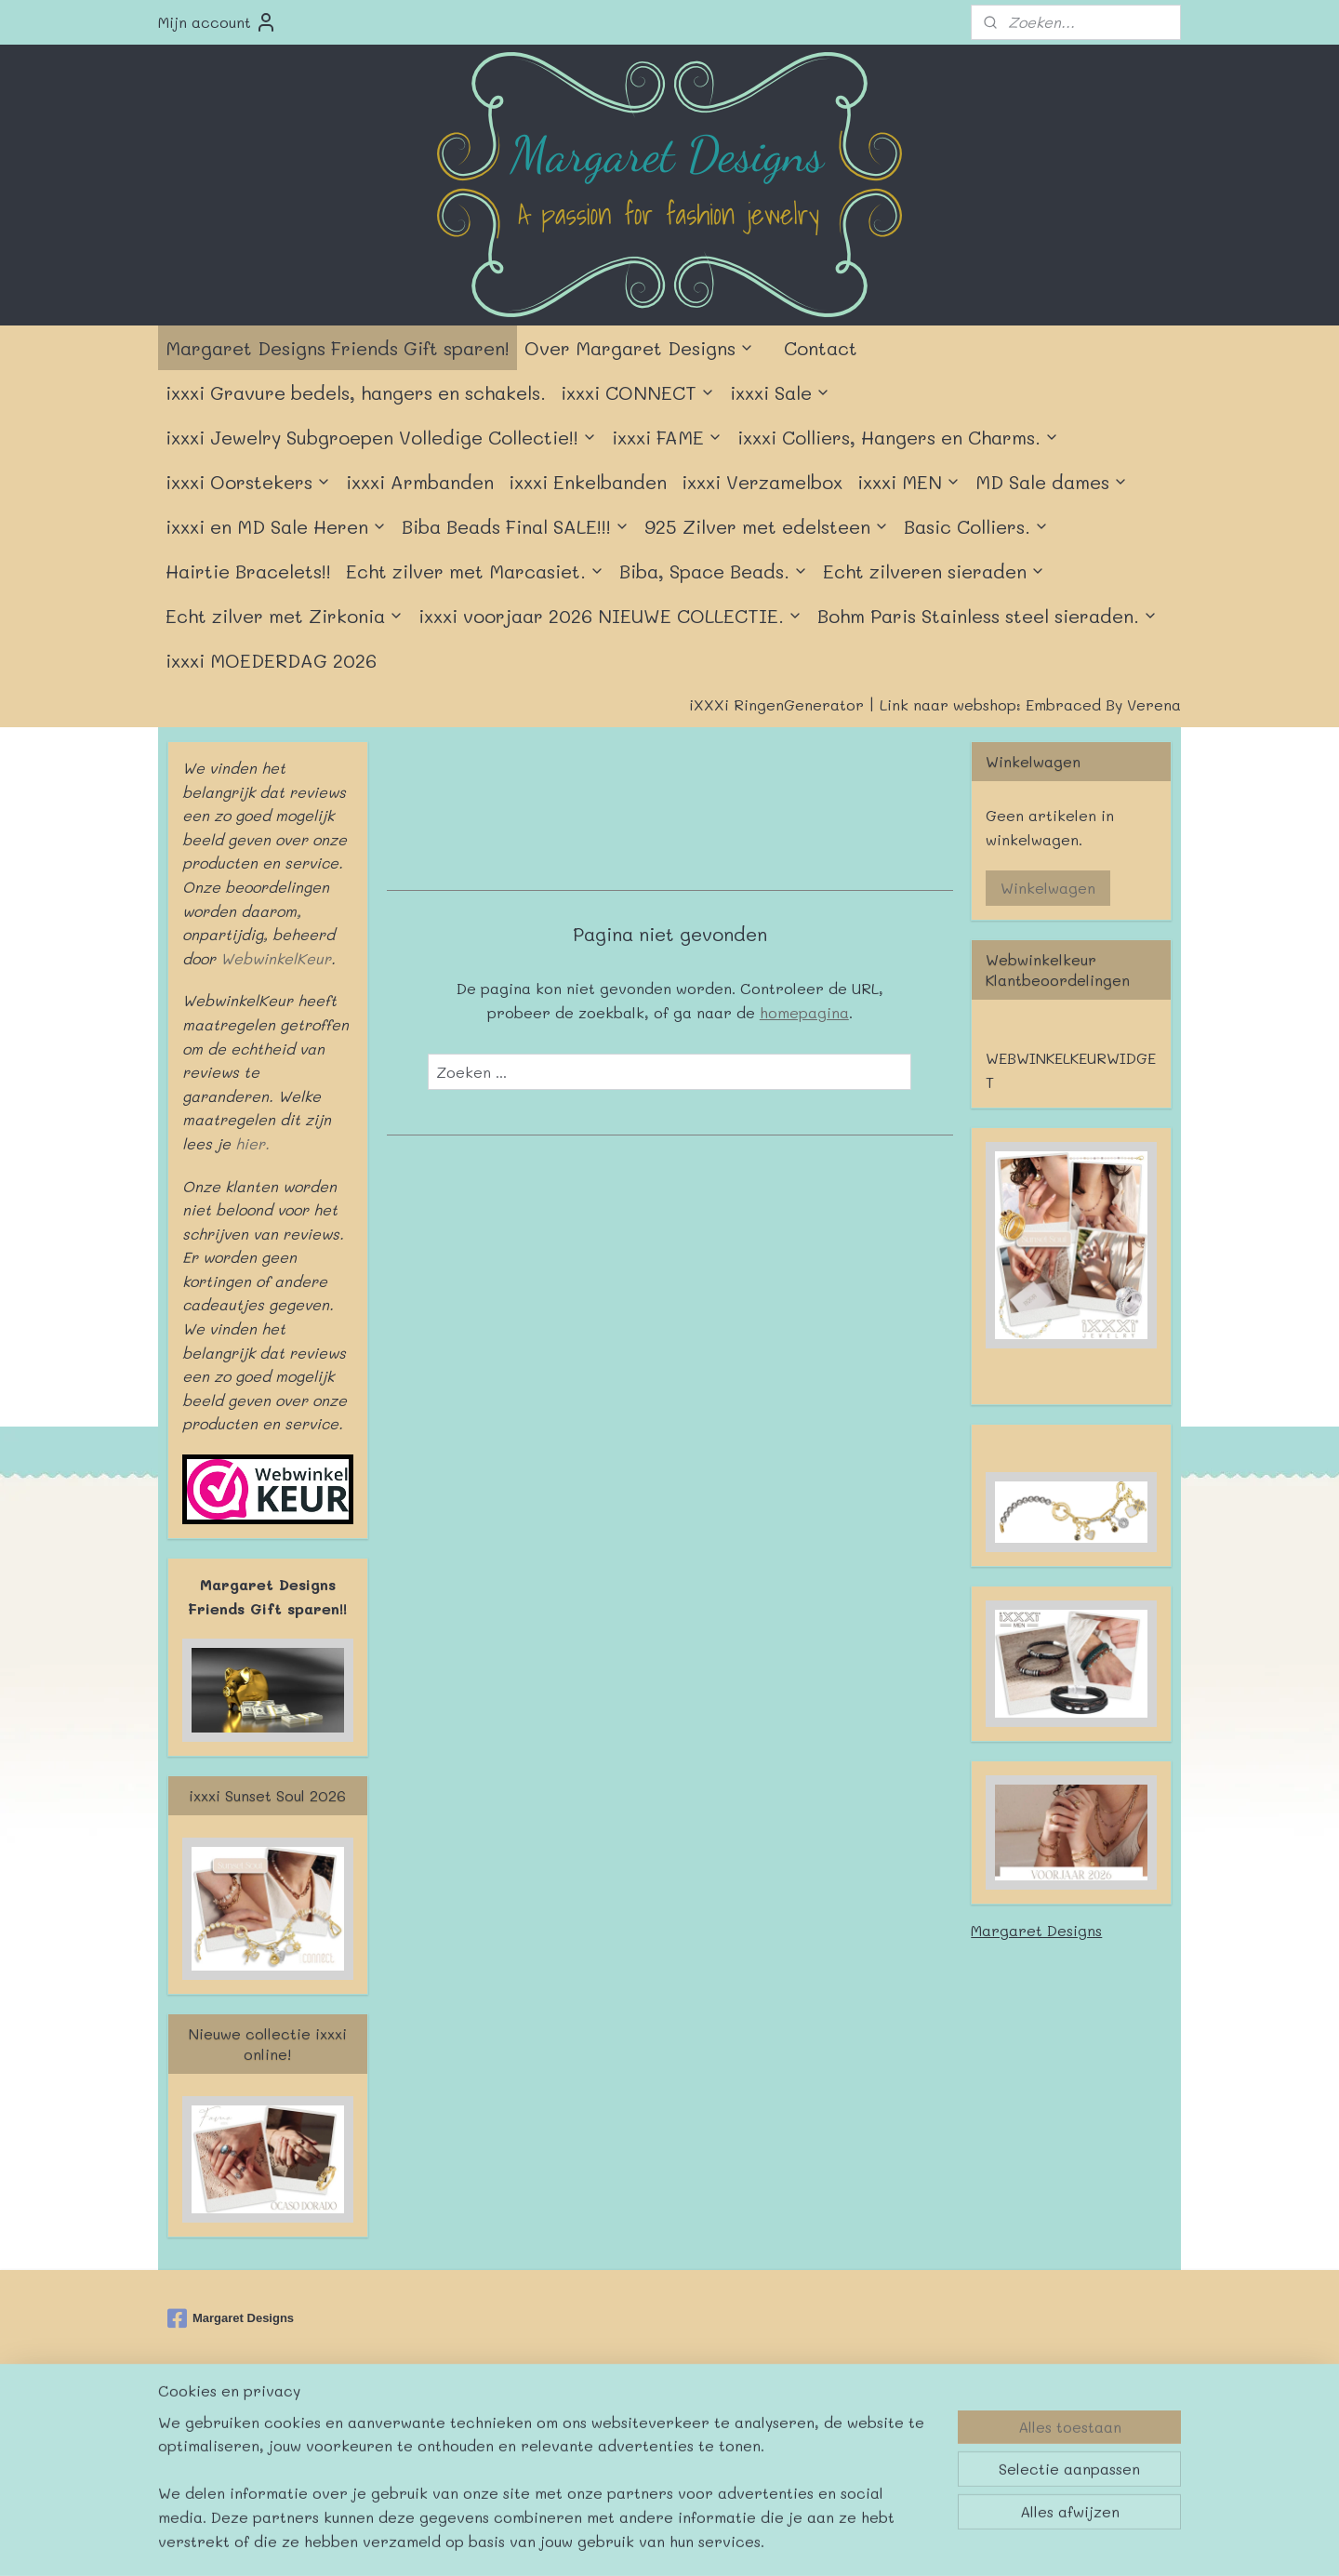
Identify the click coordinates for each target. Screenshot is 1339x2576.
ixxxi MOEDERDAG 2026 (271, 660)
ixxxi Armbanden (420, 482)
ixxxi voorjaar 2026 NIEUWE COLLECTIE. (610, 616)
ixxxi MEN (909, 482)
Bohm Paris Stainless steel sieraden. (987, 616)
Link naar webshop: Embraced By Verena (1030, 704)
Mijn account (217, 22)
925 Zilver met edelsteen (766, 526)
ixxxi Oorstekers (248, 482)
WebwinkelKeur (275, 958)
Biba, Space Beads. (713, 571)
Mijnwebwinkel (892, 2426)
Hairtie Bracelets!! (248, 571)
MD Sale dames (1051, 482)
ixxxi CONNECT (638, 392)
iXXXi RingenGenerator (776, 704)
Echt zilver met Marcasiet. (475, 571)
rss (649, 2426)
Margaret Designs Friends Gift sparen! (338, 348)
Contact (820, 348)
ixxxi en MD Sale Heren (276, 526)
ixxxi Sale (780, 392)
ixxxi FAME (667, 437)
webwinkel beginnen (721, 2426)
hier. (250, 1143)
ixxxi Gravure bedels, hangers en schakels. (356, 392)
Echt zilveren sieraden (934, 571)
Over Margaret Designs (639, 348)
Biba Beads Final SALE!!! (516, 526)
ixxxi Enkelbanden (588, 482)
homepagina (803, 1012)
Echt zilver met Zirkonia (285, 616)
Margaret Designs (1036, 1930)
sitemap (610, 2426)
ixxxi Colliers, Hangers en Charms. (898, 437)
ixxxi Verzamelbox (762, 482)
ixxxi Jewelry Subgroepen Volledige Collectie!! (381, 437)
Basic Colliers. (976, 526)
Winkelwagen (1048, 887)
